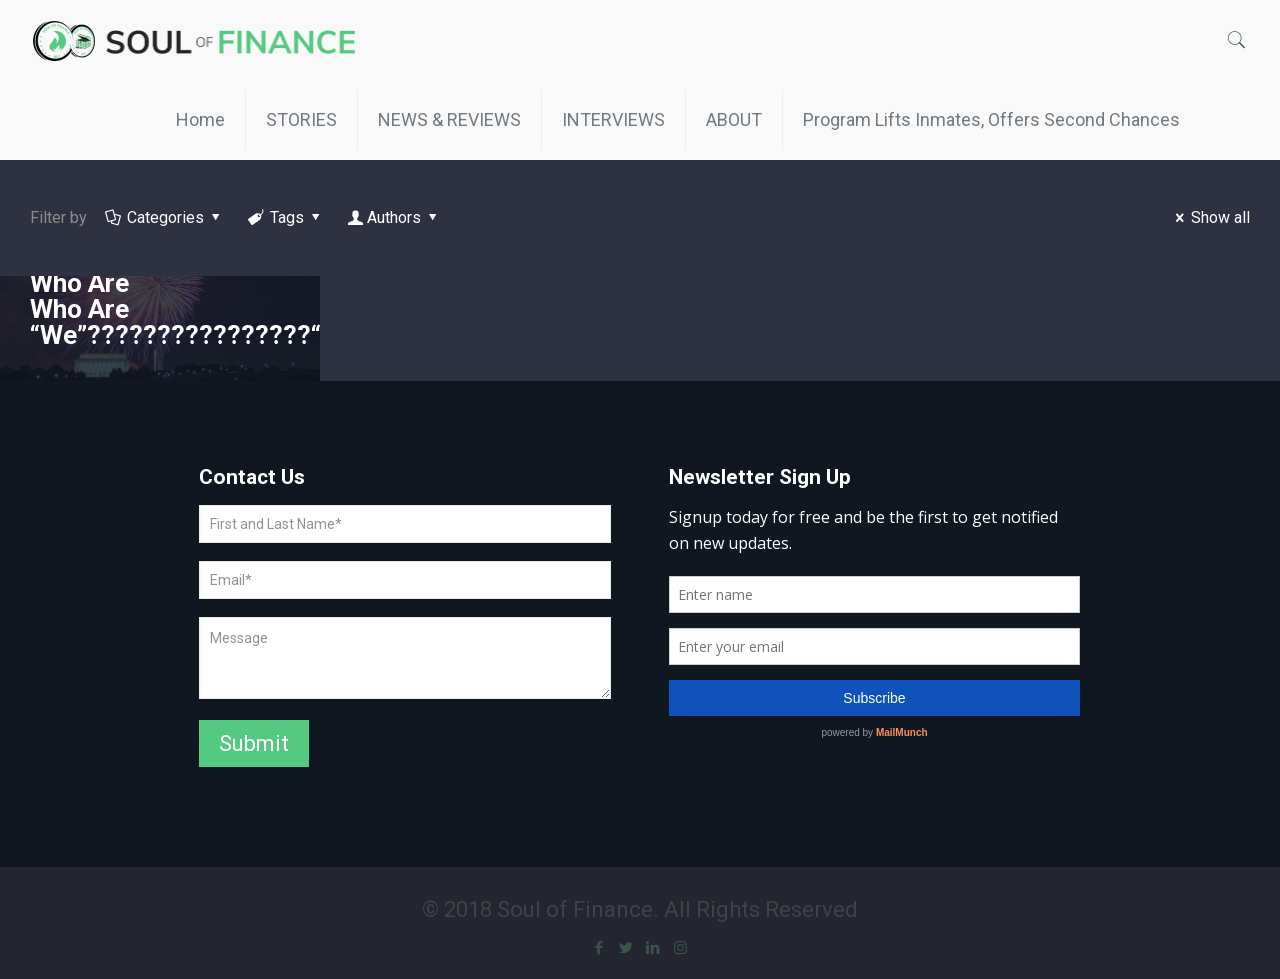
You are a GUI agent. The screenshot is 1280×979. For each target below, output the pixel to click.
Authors (394, 217)
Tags (286, 217)
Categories (164, 217)
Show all (1209, 217)
